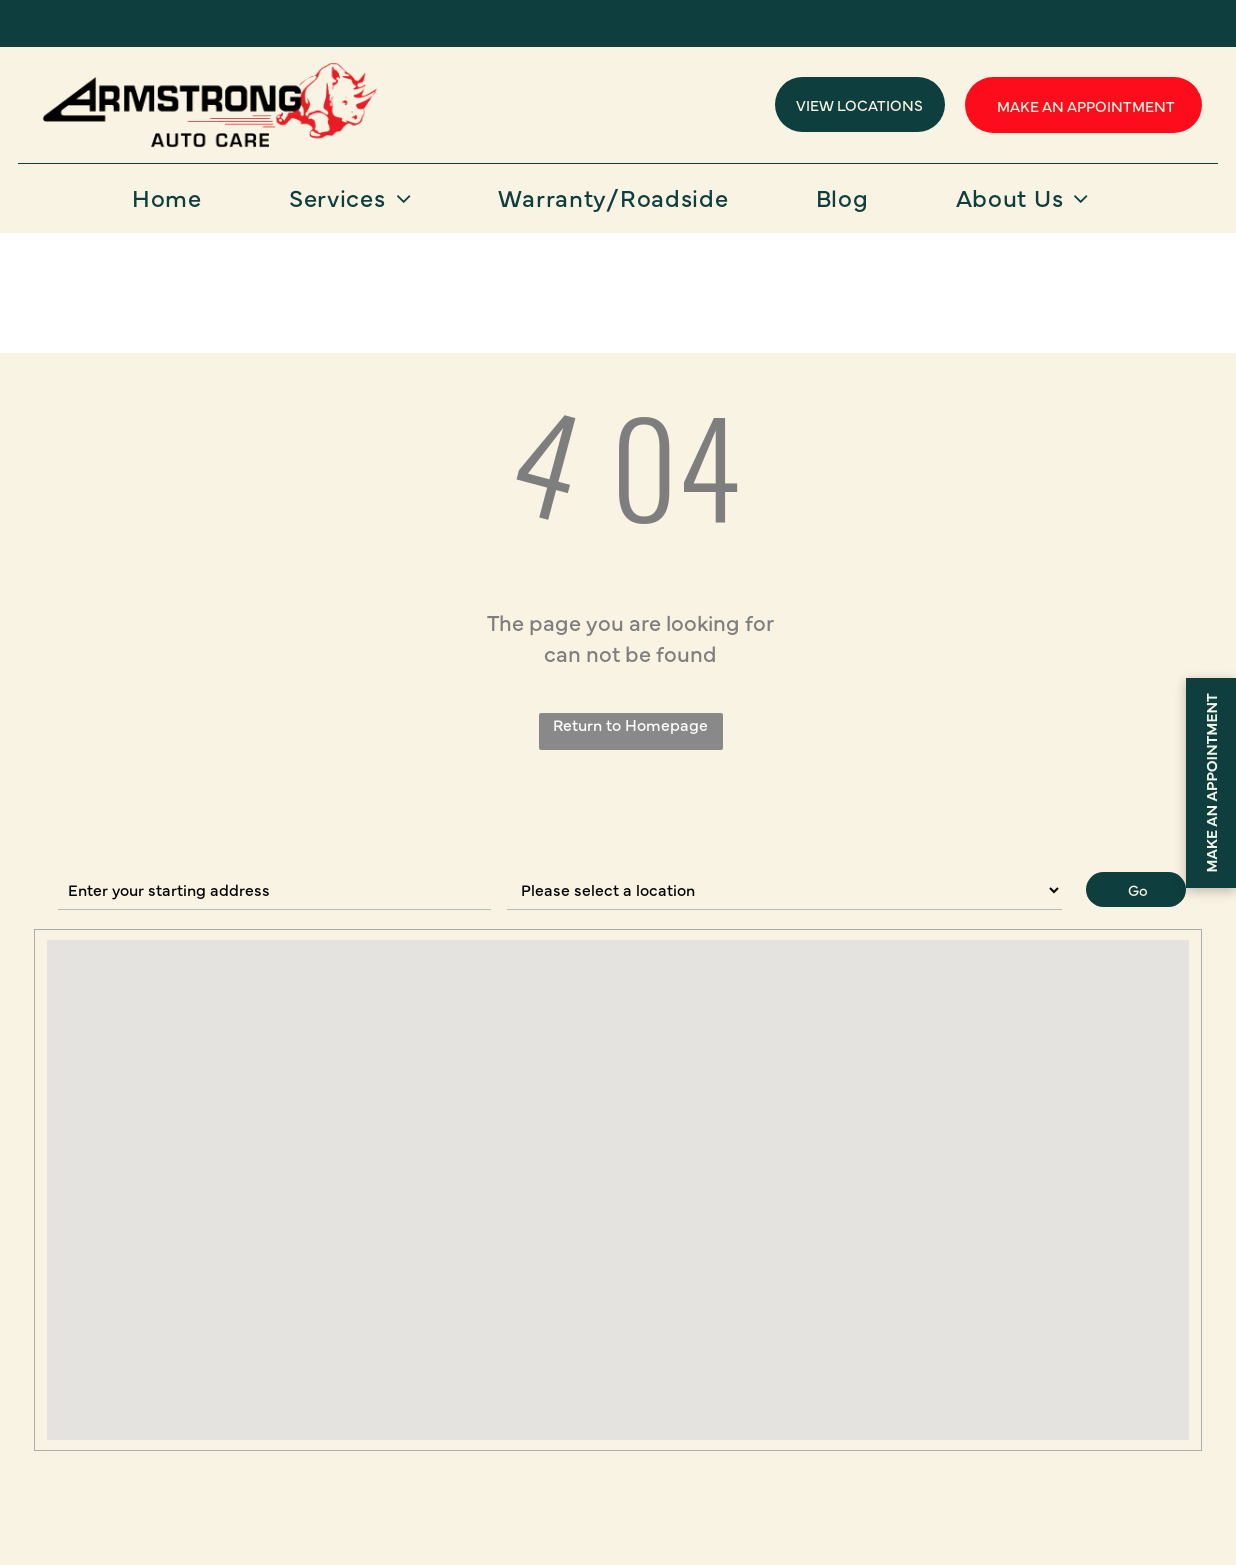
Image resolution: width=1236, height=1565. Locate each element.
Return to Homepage (630, 724)
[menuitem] (174, 203)
